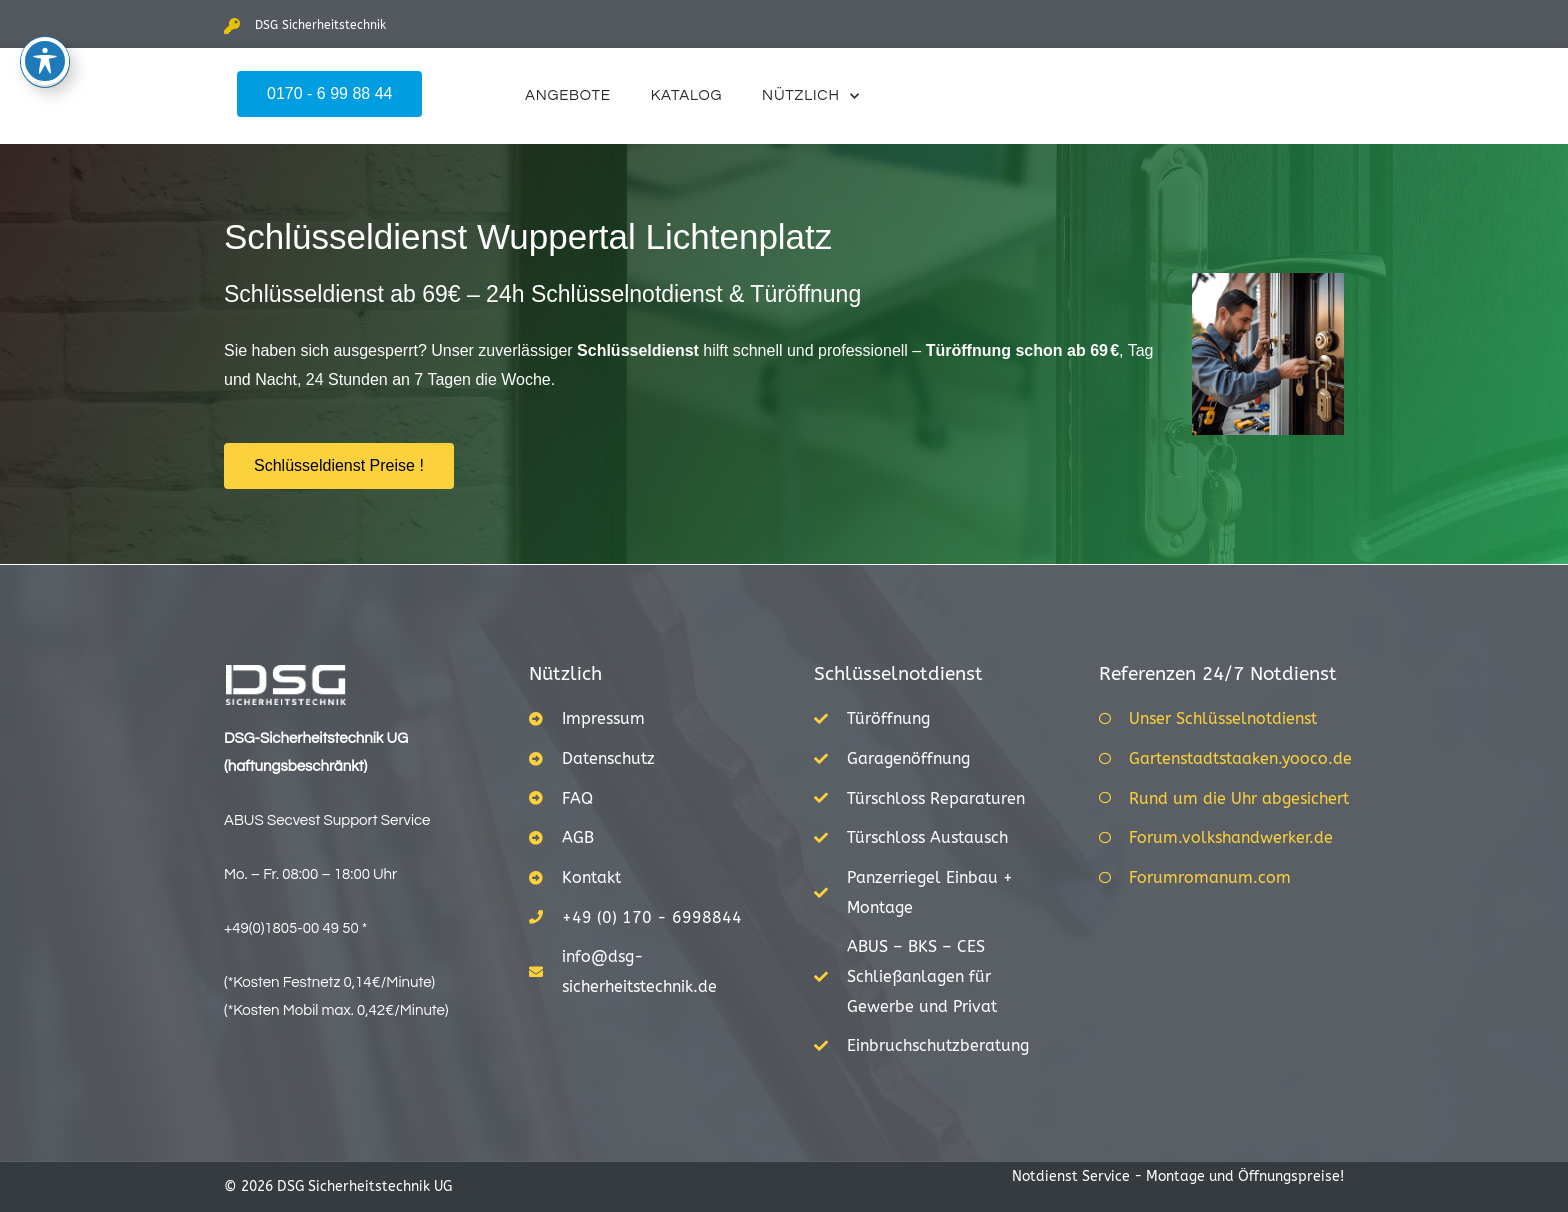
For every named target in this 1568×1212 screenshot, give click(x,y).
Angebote (568, 95)
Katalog (686, 95)
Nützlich (810, 96)
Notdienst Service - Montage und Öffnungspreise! (1178, 1176)
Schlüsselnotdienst (898, 674)
